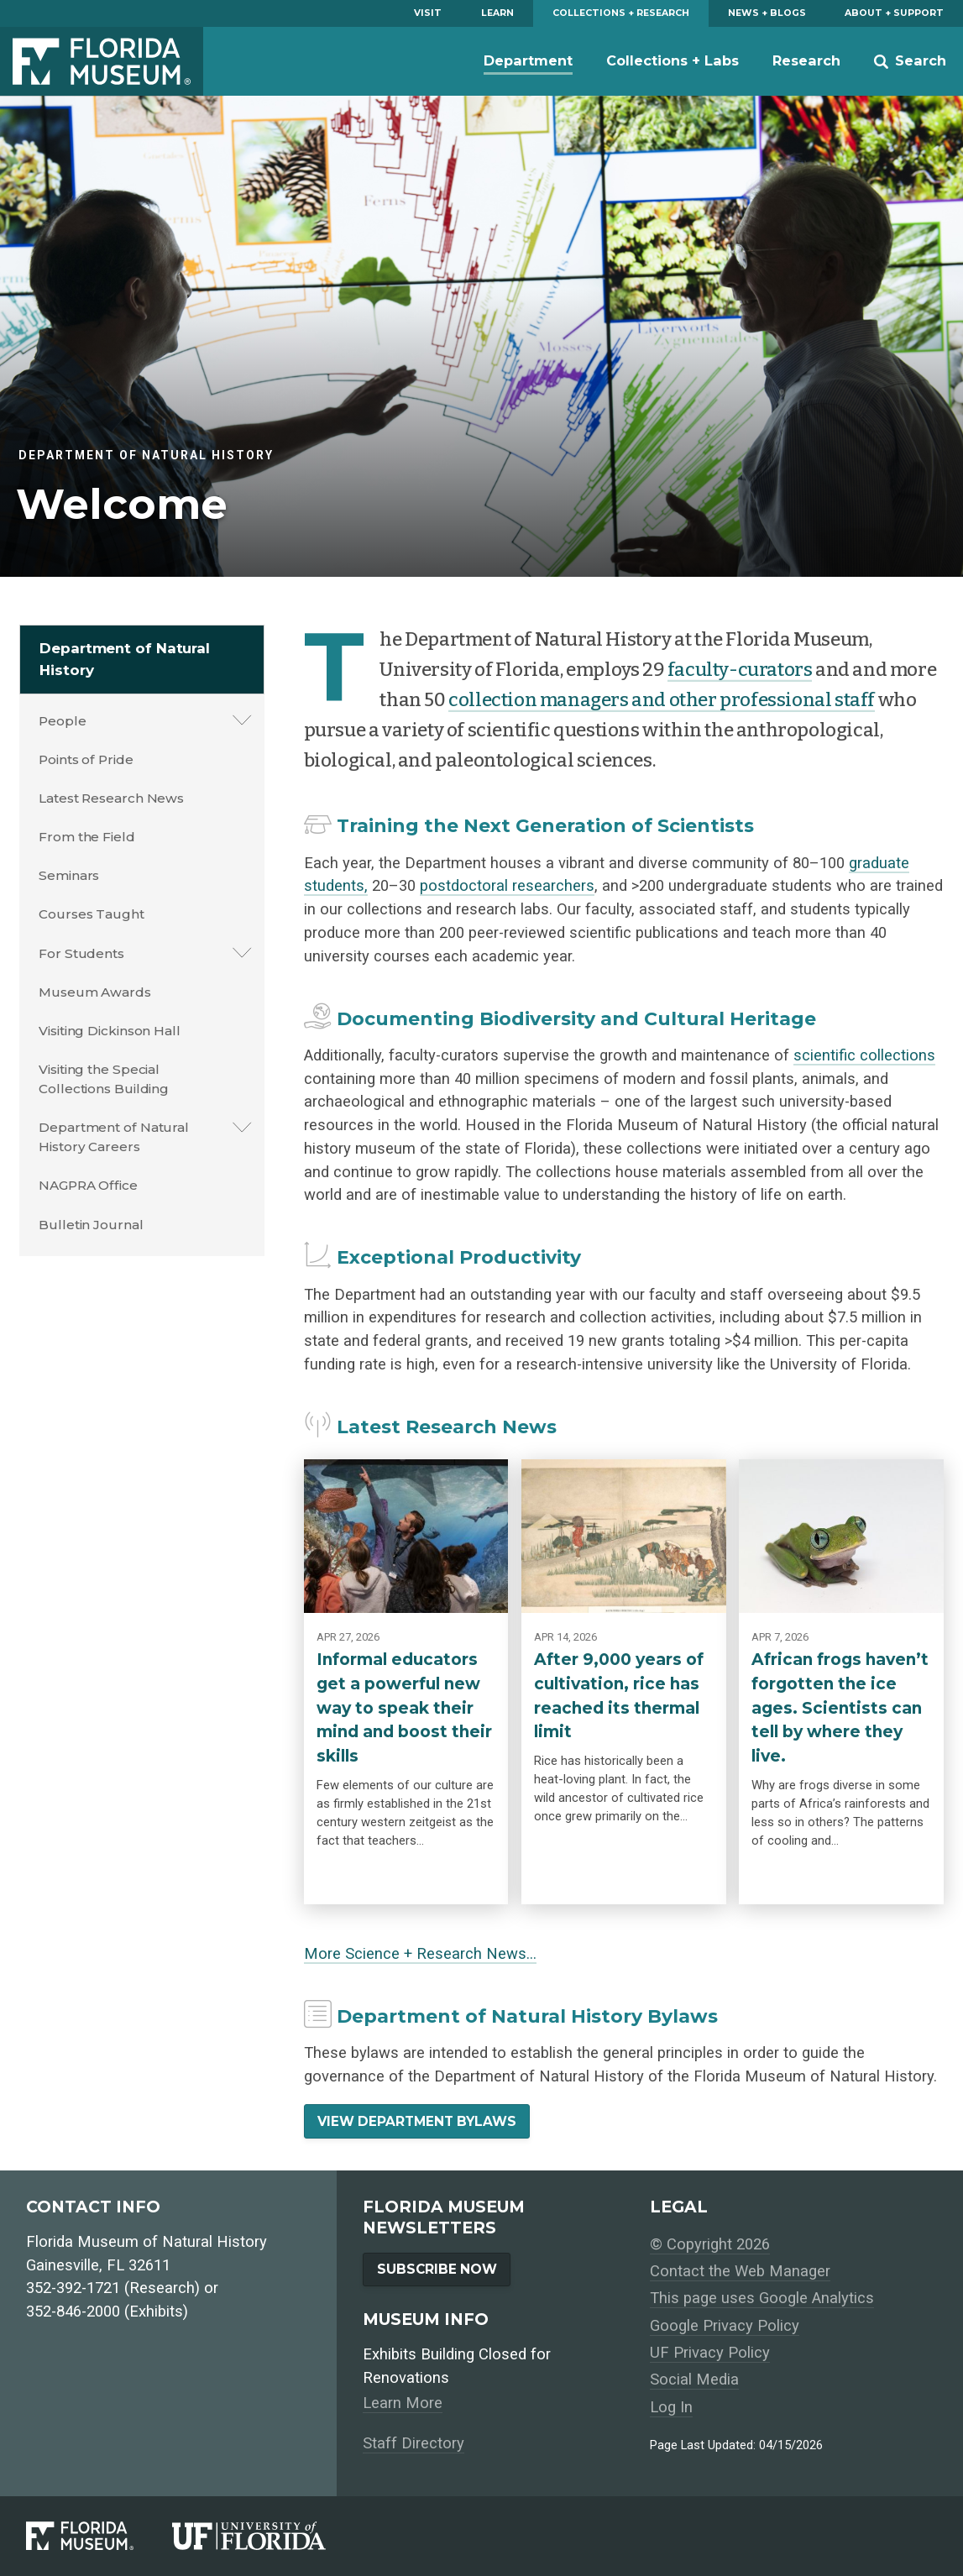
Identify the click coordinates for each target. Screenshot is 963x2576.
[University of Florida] (268, 2535)
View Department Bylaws (416, 2121)
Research (806, 60)
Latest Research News (111, 798)
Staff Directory (413, 2443)
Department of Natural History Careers (114, 1136)
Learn (497, 13)
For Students (81, 953)
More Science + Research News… (420, 1954)
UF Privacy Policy (710, 2352)
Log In (671, 2407)
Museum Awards (95, 992)
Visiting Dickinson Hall (110, 1031)
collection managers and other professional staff (661, 700)
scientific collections (864, 1055)
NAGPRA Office (88, 1185)
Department (528, 60)
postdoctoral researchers (507, 886)
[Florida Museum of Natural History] (99, 2535)
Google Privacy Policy (724, 2326)
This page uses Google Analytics (762, 2298)
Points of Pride (86, 759)
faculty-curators (740, 669)
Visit (428, 13)
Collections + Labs (672, 60)
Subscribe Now (437, 2269)
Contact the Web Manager (740, 2271)
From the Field (87, 837)
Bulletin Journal (91, 1225)
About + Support (894, 13)
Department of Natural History (124, 659)
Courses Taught (91, 914)
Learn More (402, 2403)
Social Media (694, 2379)
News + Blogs (767, 13)
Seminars (69, 875)
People (62, 721)
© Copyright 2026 (710, 2244)
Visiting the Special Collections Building (104, 1079)
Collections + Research (620, 13)
